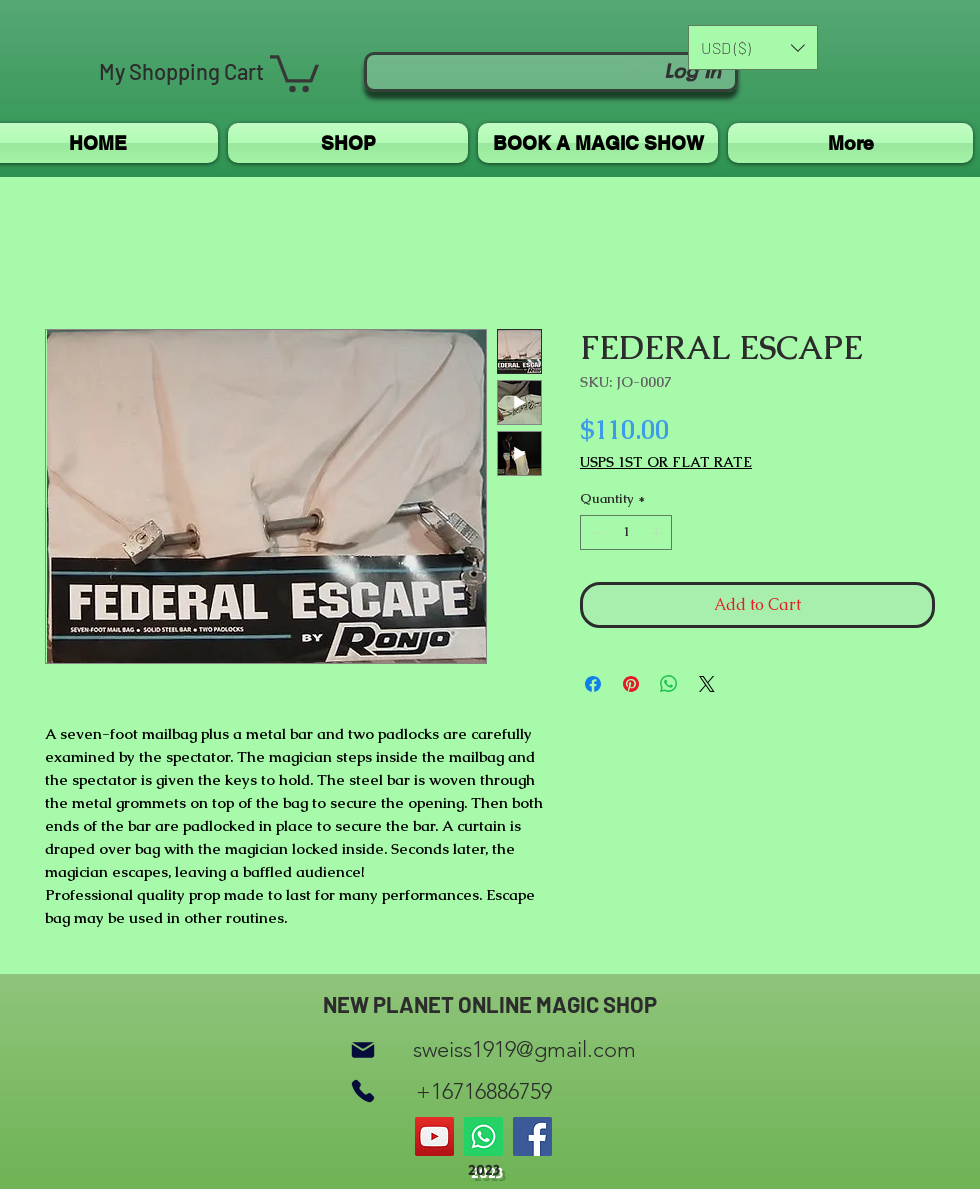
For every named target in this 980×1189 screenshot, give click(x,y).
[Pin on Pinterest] (631, 684)
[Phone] (363, 1091)
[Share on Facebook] (593, 684)
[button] (294, 71)
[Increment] (658, 533)
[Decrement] (595, 533)
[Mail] (363, 1049)
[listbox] (753, 47)
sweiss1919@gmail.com (524, 1049)
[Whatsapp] (483, 1136)
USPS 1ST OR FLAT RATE (666, 462)
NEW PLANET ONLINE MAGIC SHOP (490, 1004)
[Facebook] (532, 1136)
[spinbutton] (626, 533)
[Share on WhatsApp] (669, 684)
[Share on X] (707, 684)
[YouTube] (434, 1136)
